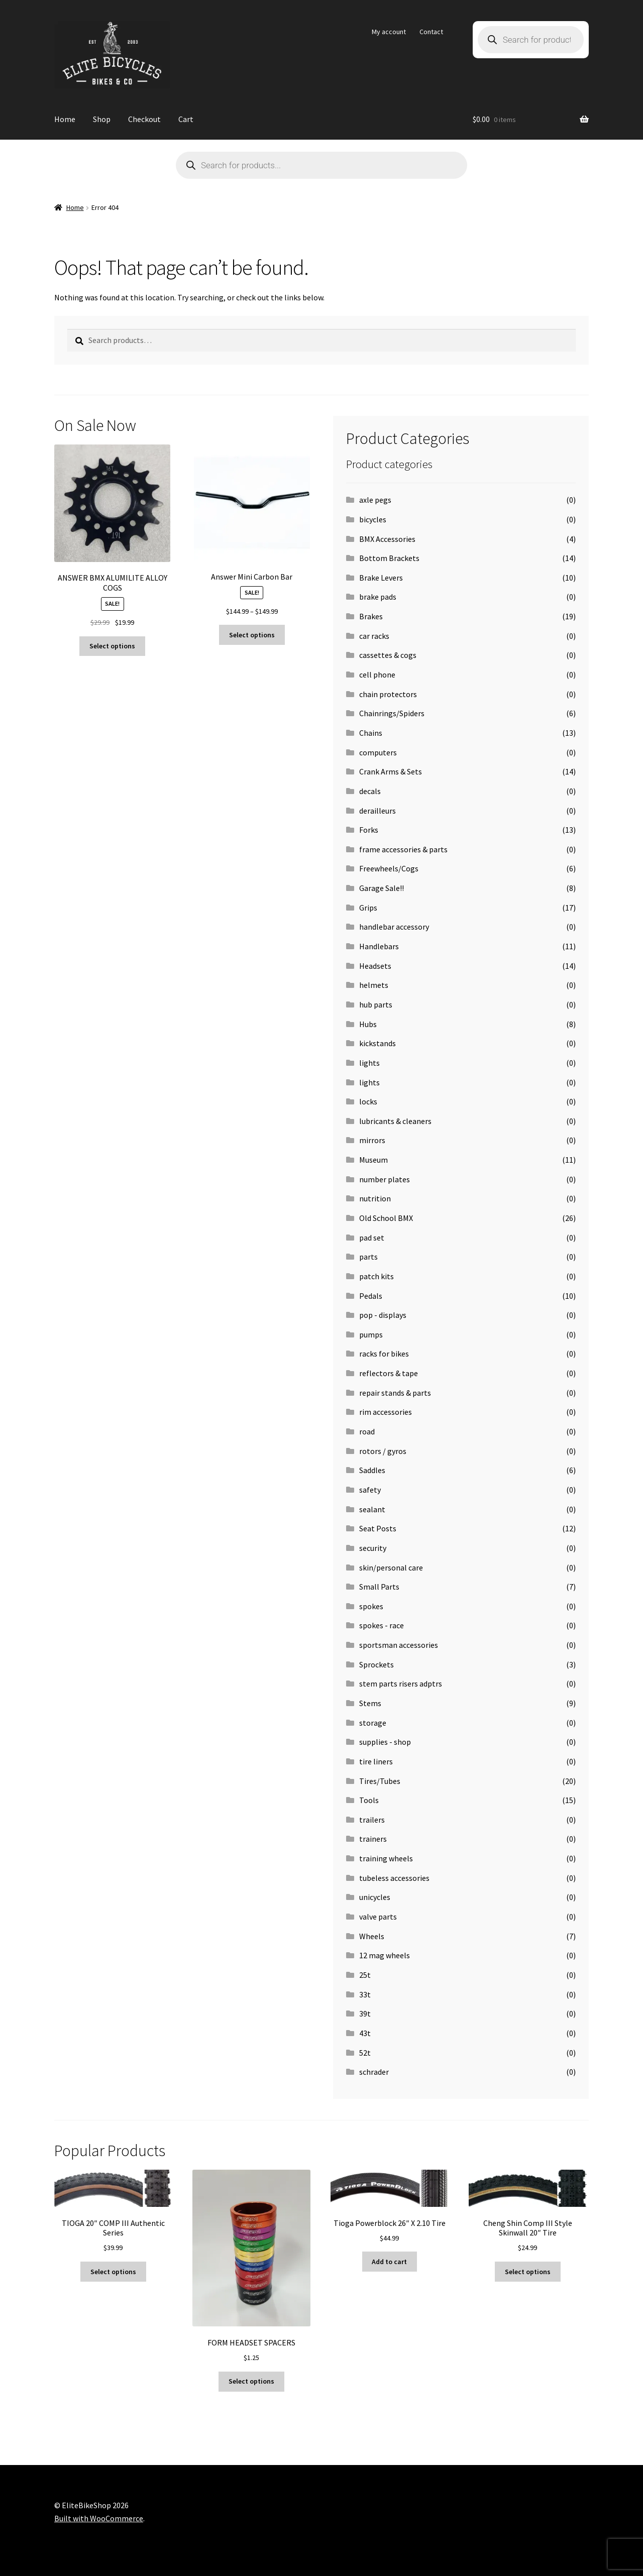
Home (64, 119)
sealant (372, 1509)
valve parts (378, 1917)
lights (369, 1063)
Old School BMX (386, 1218)
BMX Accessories (387, 539)
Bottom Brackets (389, 558)
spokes (371, 1606)
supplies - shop (385, 1742)
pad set (371, 1238)
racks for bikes (384, 1354)
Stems (370, 1703)
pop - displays (382, 1315)
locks (368, 1101)
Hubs (368, 1024)
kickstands (377, 1043)
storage (372, 1723)
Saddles (372, 1470)
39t (365, 2013)
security (372, 1548)
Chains (370, 733)
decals (370, 791)
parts (368, 1257)
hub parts (375, 1004)
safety (370, 1490)
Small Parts (379, 1587)
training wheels (386, 1858)
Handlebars (379, 946)
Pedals (370, 1296)
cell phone (377, 674)
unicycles (374, 1897)
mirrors (372, 1140)
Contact (431, 31)
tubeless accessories (394, 1878)
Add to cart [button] (389, 2261)
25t (365, 1975)
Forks (368, 830)
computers (378, 752)
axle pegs (375, 500)
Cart (185, 119)
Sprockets (376, 1664)
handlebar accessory (394, 927)
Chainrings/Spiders (391, 713)
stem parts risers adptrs (400, 1683)
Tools (369, 1800)
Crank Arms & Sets (390, 771)
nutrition (375, 1198)
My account (389, 31)
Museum (373, 1160)
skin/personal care (391, 1567)
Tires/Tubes (379, 1781)
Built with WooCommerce (98, 2518)
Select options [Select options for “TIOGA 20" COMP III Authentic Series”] (113, 2271)
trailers (372, 1820)
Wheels (371, 1936)
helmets (373, 985)
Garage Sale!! (381, 888)
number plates (384, 1179)
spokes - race (381, 1625)
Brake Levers (381, 578)
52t (365, 2053)
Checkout (144, 119)
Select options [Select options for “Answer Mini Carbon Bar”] (252, 634)
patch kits (376, 1276)
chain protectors (388, 694)
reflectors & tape (388, 1373)
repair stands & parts (395, 1393)
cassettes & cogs (387, 655)
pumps (371, 1334)
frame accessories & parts (403, 849)
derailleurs (377, 811)
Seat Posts (377, 1528)
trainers (373, 1839)
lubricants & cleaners (395, 1121)
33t (365, 1994)
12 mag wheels (384, 1955)
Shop (102, 119)
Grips (368, 908)
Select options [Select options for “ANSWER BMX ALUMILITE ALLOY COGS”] (112, 645)
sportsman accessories (398, 1645)
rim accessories (385, 1412)
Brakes (371, 616)
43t (365, 2033)
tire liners (376, 1761)
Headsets (375, 966)
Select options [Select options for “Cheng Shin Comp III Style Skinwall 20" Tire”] (528, 2271)
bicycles (372, 519)
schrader (374, 2072)
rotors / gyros (382, 1451)
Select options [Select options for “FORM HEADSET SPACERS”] (251, 2381)
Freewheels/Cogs (388, 868)
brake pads (377, 597)
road (367, 1431)
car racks (374, 636)
